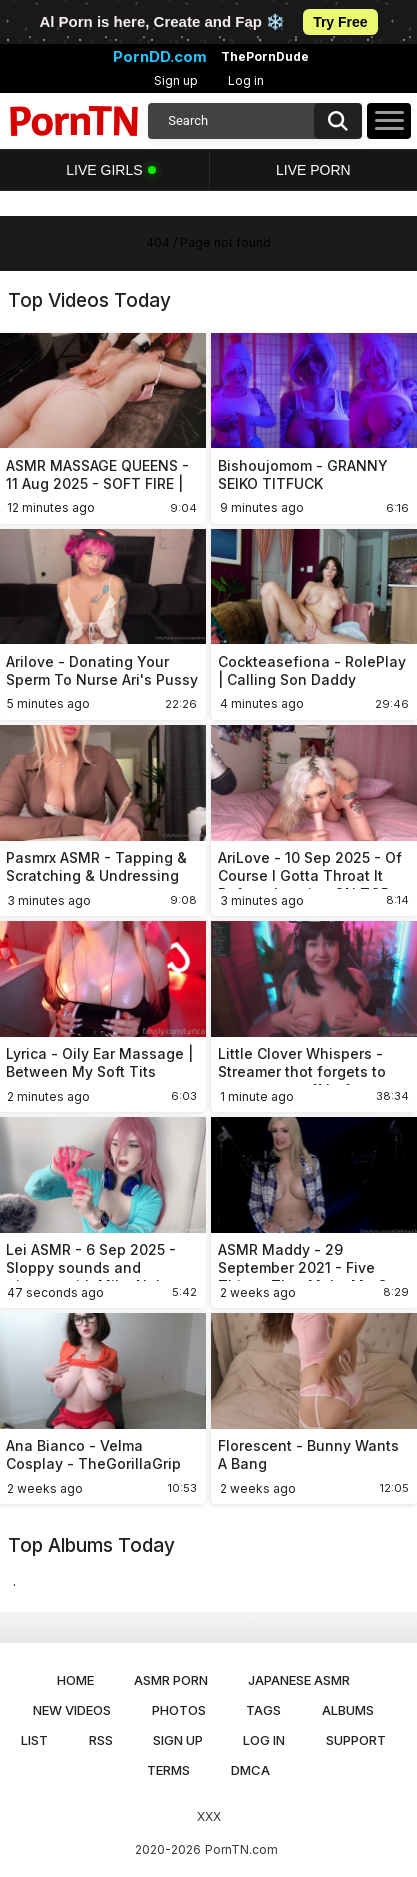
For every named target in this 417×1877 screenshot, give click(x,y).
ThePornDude (265, 57)
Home (75, 1680)
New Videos (72, 1710)
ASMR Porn (171, 1680)
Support (356, 1740)
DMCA (250, 1770)
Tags (263, 1710)
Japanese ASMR (299, 1680)
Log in (246, 80)
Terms (168, 1770)
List (34, 1740)
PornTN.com (241, 1849)
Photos (179, 1710)
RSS (101, 1740)
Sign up (176, 80)
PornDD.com (160, 57)
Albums (348, 1710)
